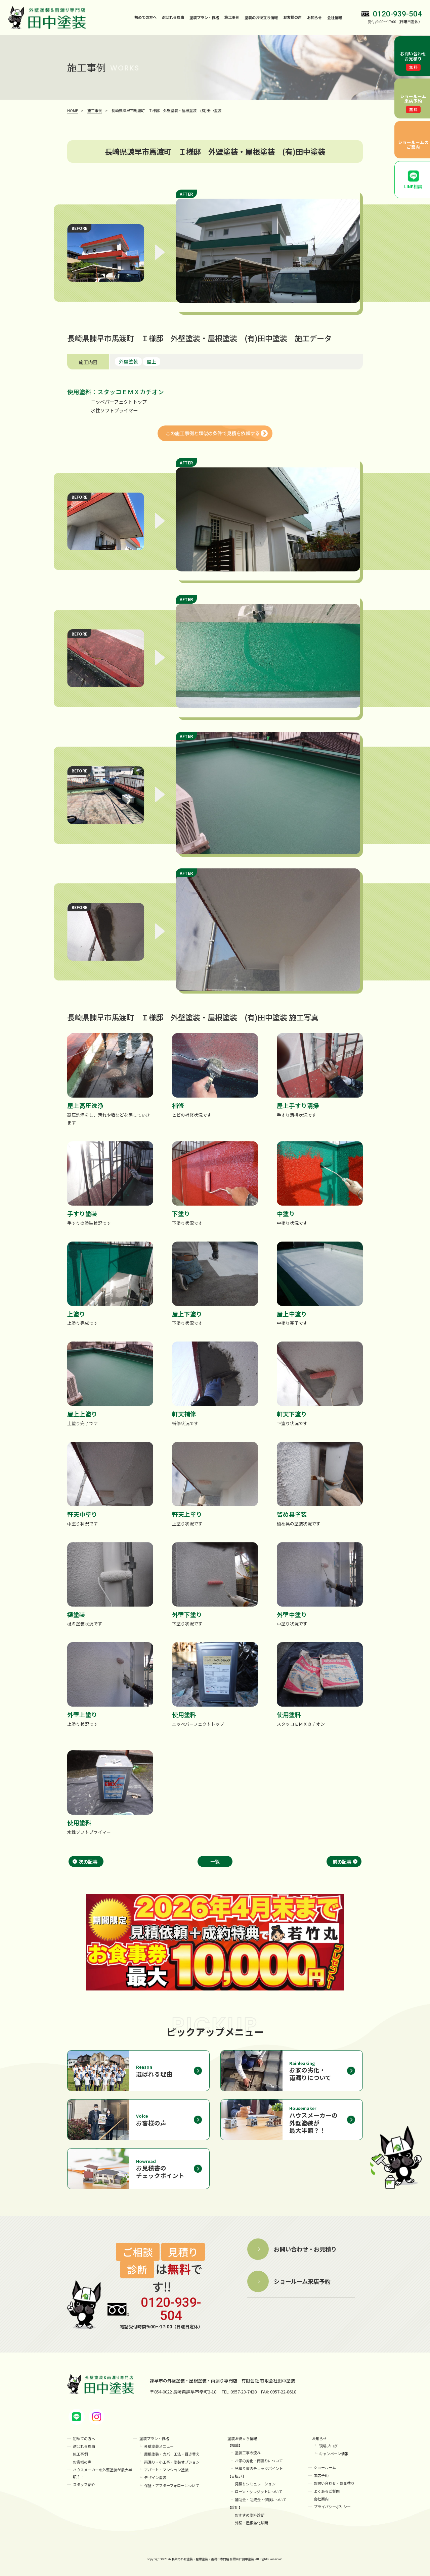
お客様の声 (292, 17)
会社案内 (321, 2497)
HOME (72, 110)
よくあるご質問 (327, 2489)
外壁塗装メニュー (159, 2446)
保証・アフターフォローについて (171, 2483)
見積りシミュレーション (255, 2483)
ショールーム (325, 2467)
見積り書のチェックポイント (259, 2468)
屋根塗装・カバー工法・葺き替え (172, 2453)
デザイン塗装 (155, 2476)
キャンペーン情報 (333, 2453)
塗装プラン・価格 (154, 2438)
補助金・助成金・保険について (261, 2498)
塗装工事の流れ (248, 2453)
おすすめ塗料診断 (249, 2513)
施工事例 (231, 17)
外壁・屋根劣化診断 (251, 2521)
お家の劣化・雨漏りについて (259, 2460)
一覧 (215, 1861)
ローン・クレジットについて (259, 2490)
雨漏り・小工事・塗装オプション (172, 2461)
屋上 (151, 361)
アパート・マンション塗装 (166, 2468)
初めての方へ (145, 17)
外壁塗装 (128, 361)
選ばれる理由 (173, 17)
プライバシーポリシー (332, 2505)
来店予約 (321, 2474)
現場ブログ (328, 2446)
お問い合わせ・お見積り (334, 2482)
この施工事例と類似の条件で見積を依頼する (213, 432)
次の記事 (88, 1861)
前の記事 (342, 1861)
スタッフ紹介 (84, 2483)
